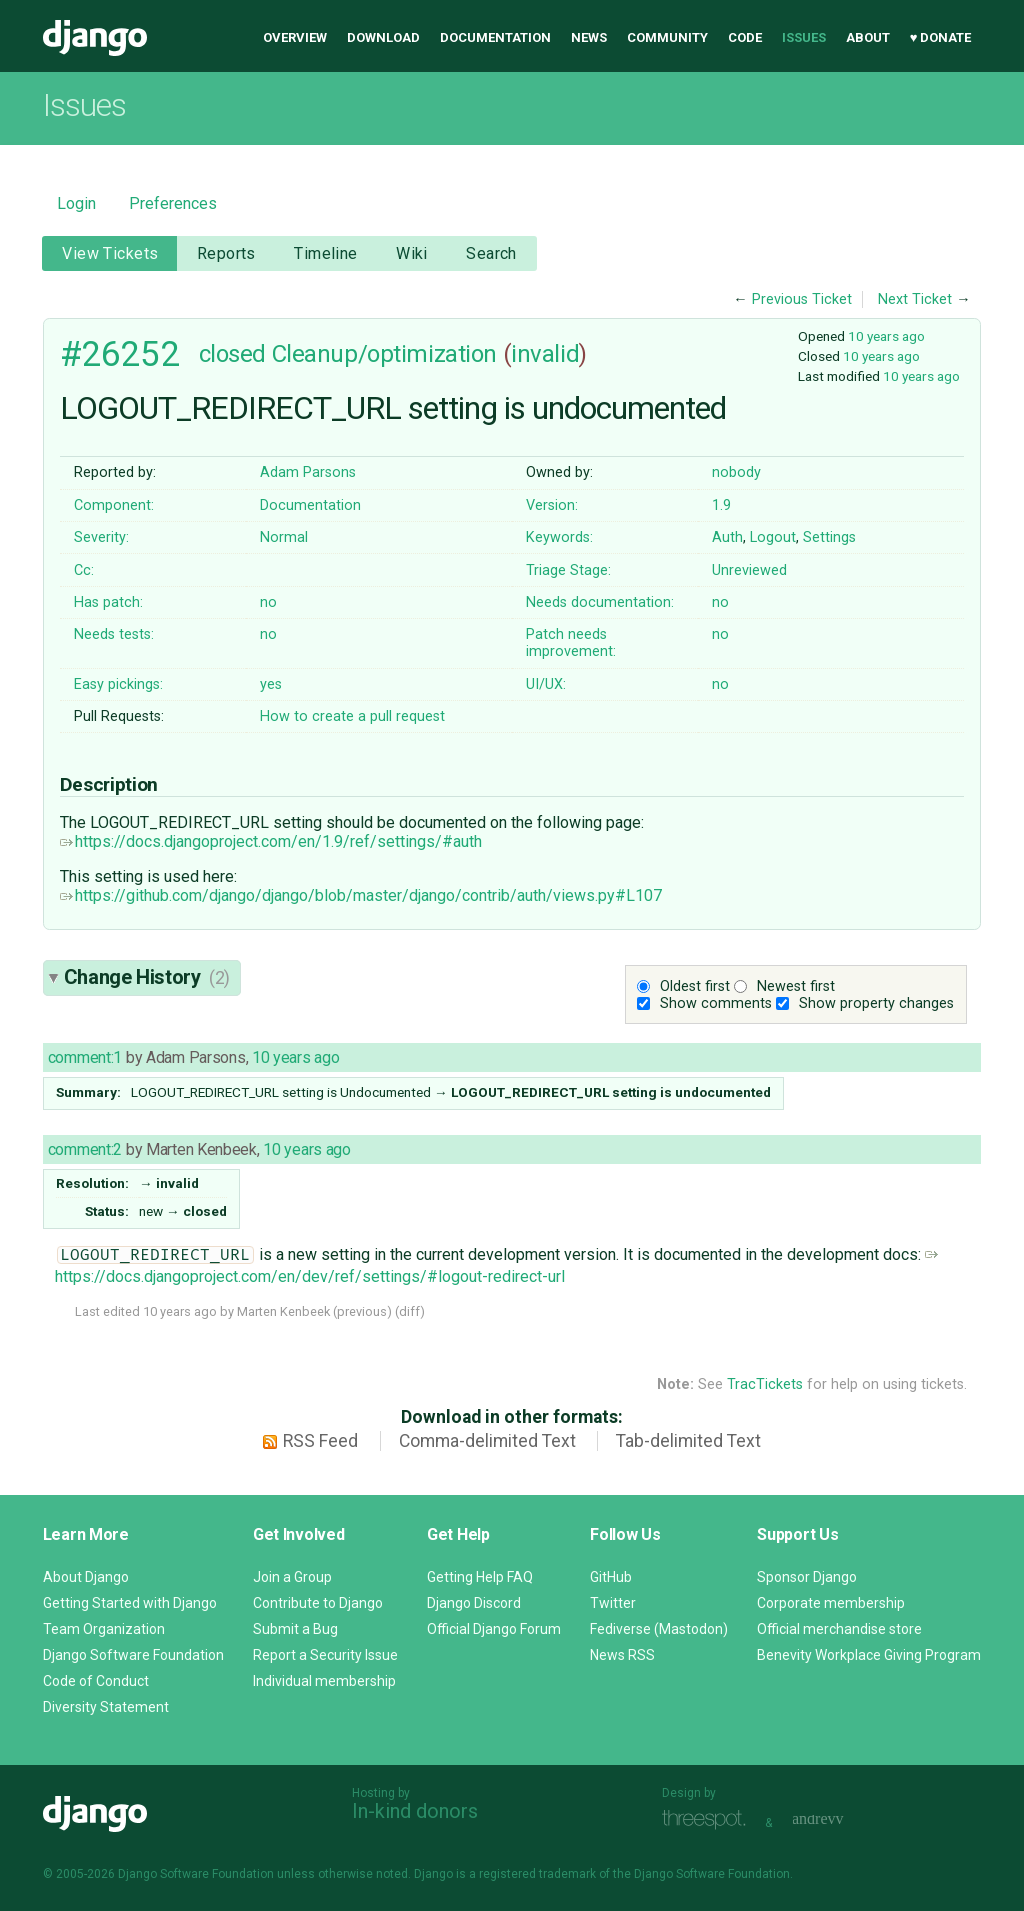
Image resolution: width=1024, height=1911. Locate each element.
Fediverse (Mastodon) (659, 1629)
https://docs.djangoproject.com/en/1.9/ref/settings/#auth (271, 841)
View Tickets (110, 253)
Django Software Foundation (133, 1655)
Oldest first (695, 986)
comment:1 (85, 1057)
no (268, 602)
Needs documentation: (600, 602)
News (589, 37)
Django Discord (474, 1603)
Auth (727, 537)
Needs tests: (114, 634)
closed (232, 354)
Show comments (716, 1003)
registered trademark (537, 1874)
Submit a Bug (295, 1629)
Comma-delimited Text (487, 1441)
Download (383, 37)
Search (491, 253)
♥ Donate (941, 37)
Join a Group (292, 1577)
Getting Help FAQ (480, 1577)
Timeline (325, 253)
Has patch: (108, 602)
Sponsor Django (807, 1577)
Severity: (101, 537)
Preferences (173, 203)
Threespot (709, 1820)
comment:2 (85, 1149)
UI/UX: (546, 684)
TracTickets (765, 1384)
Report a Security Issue (325, 1655)
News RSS (622, 1655)
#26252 (119, 354)
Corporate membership (831, 1603)
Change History (147, 977)
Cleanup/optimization (384, 354)
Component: (114, 505)
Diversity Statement (106, 1707)
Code (745, 37)
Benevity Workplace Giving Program (869, 1655)
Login (76, 203)
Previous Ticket (802, 299)
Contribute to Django (318, 1603)
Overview (295, 37)
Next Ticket (915, 299)
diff (409, 1311)
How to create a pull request (352, 716)
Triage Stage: (568, 570)
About (868, 37)
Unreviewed (749, 570)
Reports (226, 253)
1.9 (721, 505)
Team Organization (104, 1629)
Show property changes (876, 1003)
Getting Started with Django (130, 1603)
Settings (829, 537)
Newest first (796, 986)
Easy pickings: (118, 684)
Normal (284, 537)
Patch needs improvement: (571, 643)
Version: (552, 505)
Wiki (412, 253)
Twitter (613, 1603)
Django (95, 38)
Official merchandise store (839, 1629)
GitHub (611, 1577)
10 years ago (886, 336)
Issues (804, 37)
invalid (545, 354)
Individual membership (324, 1681)
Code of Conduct (96, 1681)
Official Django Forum (494, 1629)
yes (271, 684)
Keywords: (559, 537)
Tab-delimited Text (688, 1441)
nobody (736, 472)
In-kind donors (415, 1811)
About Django (86, 1577)
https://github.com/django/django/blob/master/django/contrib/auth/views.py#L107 (361, 895)
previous (362, 1311)
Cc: (84, 570)
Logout (773, 537)
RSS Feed (320, 1441)
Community (667, 37)
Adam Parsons (308, 472)
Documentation (495, 37)
